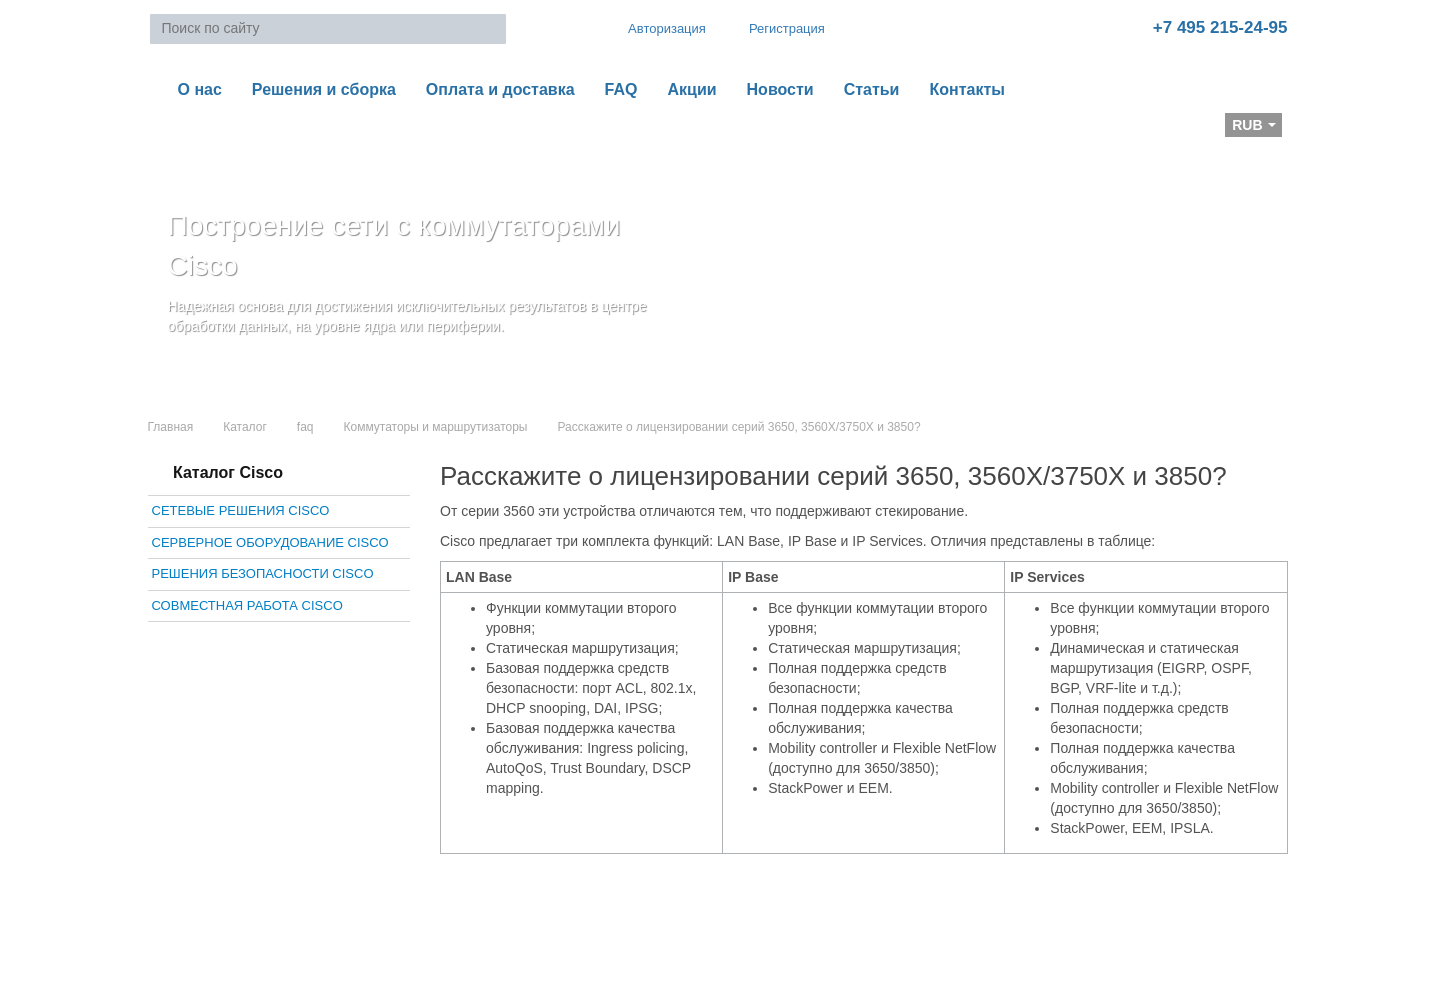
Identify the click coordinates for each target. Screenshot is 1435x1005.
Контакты (966, 89)
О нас (200, 89)
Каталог (245, 427)
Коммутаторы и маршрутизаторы (436, 427)
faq (305, 427)
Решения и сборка (324, 89)
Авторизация (658, 28)
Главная (171, 427)
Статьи (872, 89)
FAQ (621, 89)
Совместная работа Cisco (247, 605)
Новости (780, 89)
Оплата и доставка (500, 89)
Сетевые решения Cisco (241, 510)
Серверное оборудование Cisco (270, 542)
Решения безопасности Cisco (263, 573)
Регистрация (773, 28)
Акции (691, 89)
